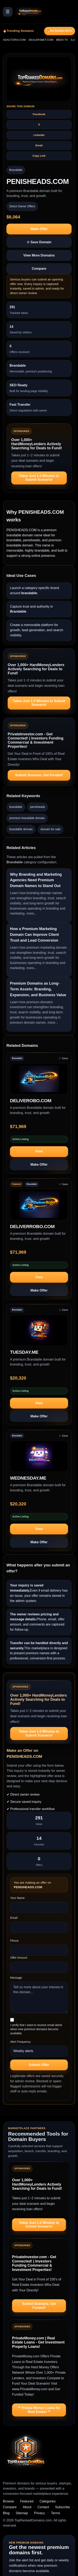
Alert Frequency (20, 2041)
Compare (39, 268)
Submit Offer (39, 2065)
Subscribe (62, 2507)
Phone (14, 1940)
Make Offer (39, 229)
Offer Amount (18, 1957)
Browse (8, 2501)
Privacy (39, 2513)
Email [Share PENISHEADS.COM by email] (39, 145)
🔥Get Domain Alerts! (59, 30)
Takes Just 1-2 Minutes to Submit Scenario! (39, 477)
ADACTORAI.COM (20, 39)
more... (31, 913)
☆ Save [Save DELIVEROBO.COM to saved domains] (63, 1058)
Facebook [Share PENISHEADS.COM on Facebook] (39, 114)
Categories (48, 2501)
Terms (55, 2513)
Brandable (15, 170)
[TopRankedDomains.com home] (45, 11)
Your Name (17, 1898)
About (27, 2507)
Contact (43, 2507)
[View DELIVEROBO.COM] (39, 1080)
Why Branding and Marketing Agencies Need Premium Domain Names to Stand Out (36, 880)
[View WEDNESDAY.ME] (39, 1458)
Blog (6, 2513)
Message (16, 1977)
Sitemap (22, 2513)
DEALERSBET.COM (46, 39)
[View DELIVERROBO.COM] (39, 1206)
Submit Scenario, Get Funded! (39, 775)
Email (13, 1917)
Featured (26, 2501)
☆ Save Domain (39, 242)
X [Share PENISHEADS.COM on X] (39, 124)
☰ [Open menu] (8, 11)
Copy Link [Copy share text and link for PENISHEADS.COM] (39, 155)
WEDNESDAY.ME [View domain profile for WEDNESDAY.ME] (28, 1478)
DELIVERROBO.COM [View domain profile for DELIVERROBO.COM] (32, 1226)
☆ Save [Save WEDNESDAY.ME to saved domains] (63, 1435)
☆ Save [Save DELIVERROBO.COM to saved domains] (63, 1184)
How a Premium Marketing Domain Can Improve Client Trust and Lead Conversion (34, 934)
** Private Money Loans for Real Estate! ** (39, 2409)
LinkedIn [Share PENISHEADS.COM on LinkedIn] (39, 135)
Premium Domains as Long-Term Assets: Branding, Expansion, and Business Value (38, 989)
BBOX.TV (67, 39)
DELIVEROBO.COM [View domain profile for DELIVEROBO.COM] (30, 1100)
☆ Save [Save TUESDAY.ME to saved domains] (63, 1309)
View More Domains (39, 255)
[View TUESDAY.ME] (39, 1332)
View (39, 1151)
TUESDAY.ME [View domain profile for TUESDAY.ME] (24, 1352)
